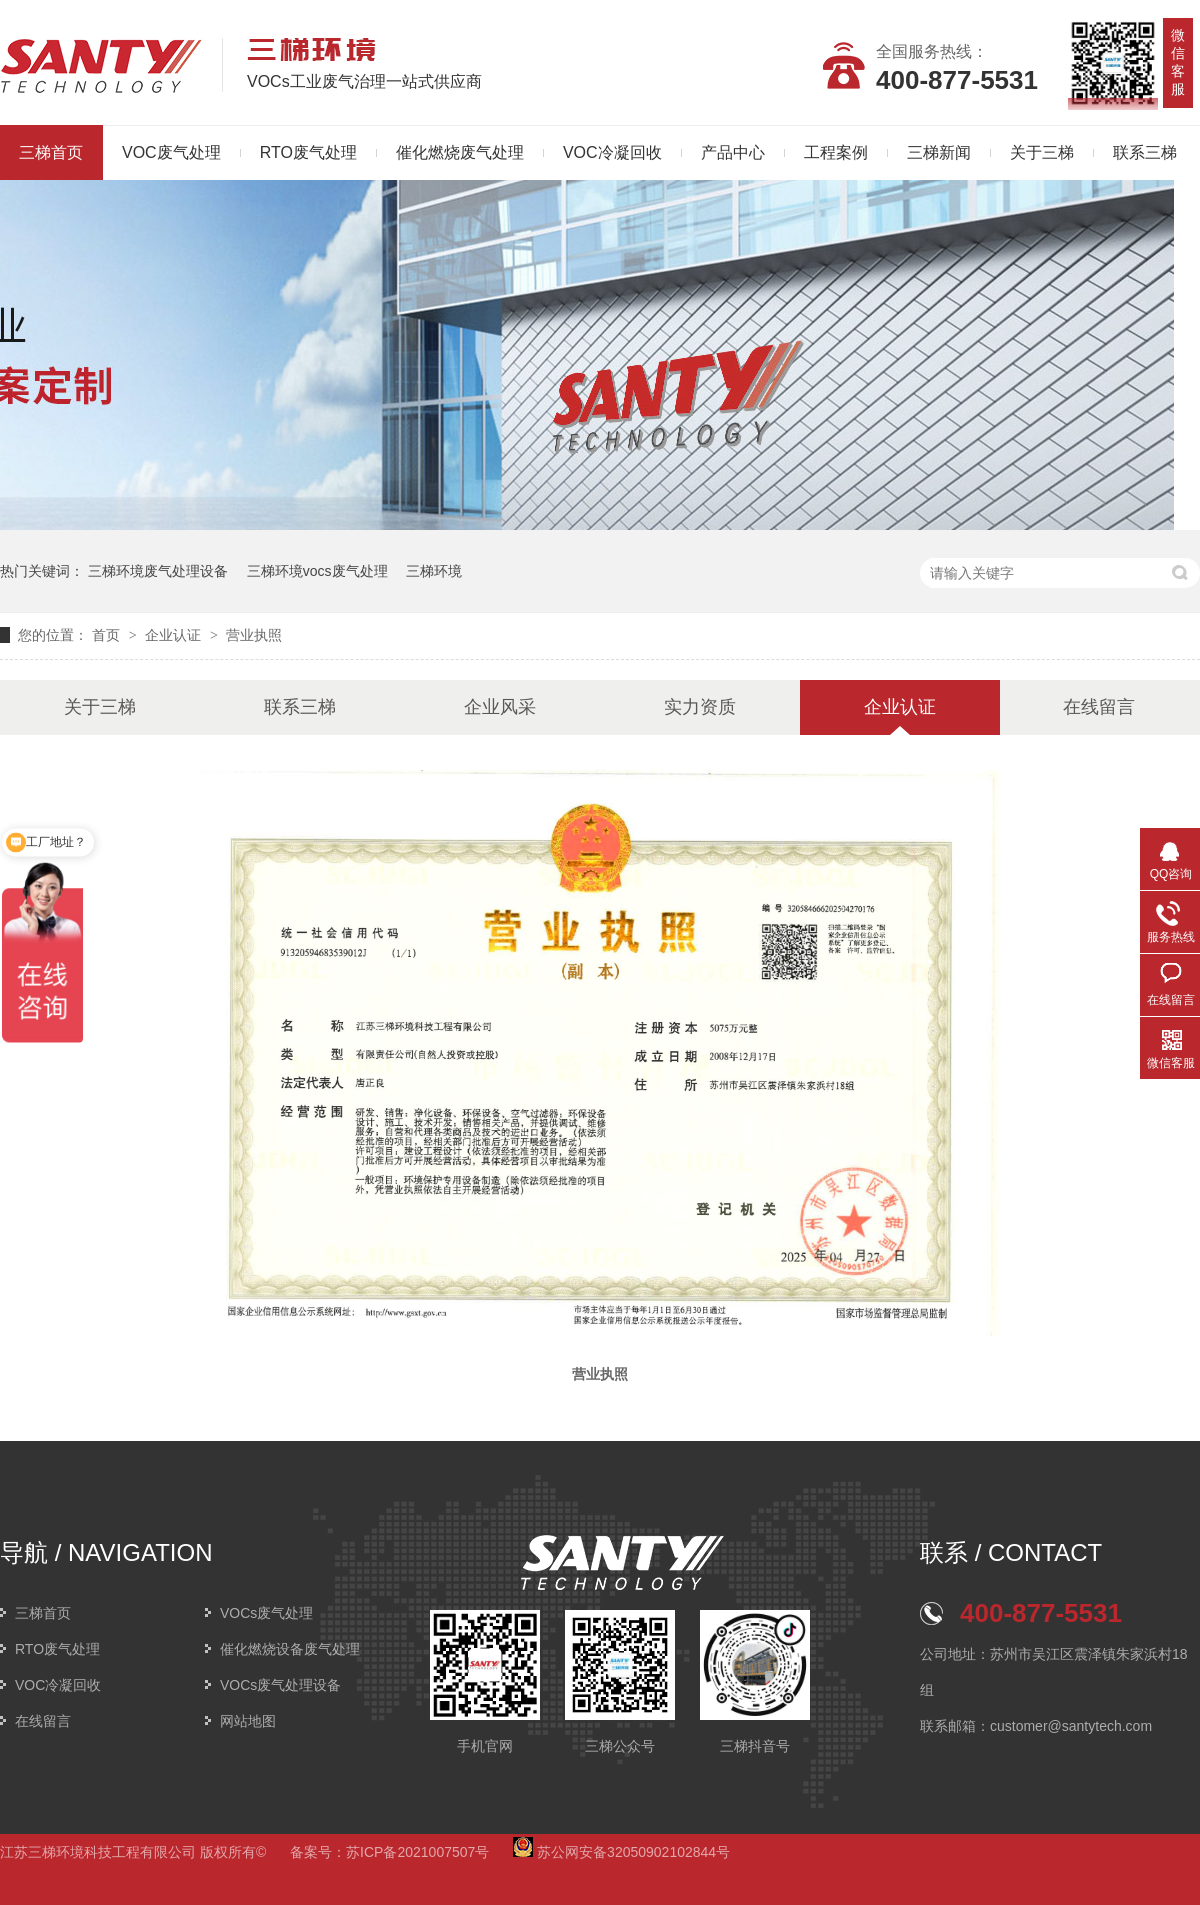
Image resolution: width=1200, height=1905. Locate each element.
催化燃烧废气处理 (460, 152)
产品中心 (733, 152)
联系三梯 (1145, 152)
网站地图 (248, 1721)
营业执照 (254, 635)
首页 (108, 635)
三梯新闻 (939, 152)
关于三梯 (1042, 152)
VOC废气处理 (171, 152)
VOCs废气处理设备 (280, 1685)
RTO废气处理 (308, 152)
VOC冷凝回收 (612, 152)
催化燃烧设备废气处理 (290, 1649)
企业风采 (500, 707)
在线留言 (1099, 707)
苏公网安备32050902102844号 (621, 1852)
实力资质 (700, 707)
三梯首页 (43, 1613)
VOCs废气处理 (266, 1613)
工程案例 (836, 152)
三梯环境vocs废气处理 (317, 571)
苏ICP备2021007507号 (417, 1852)
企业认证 (175, 635)
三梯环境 (434, 571)
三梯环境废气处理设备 (158, 571)
